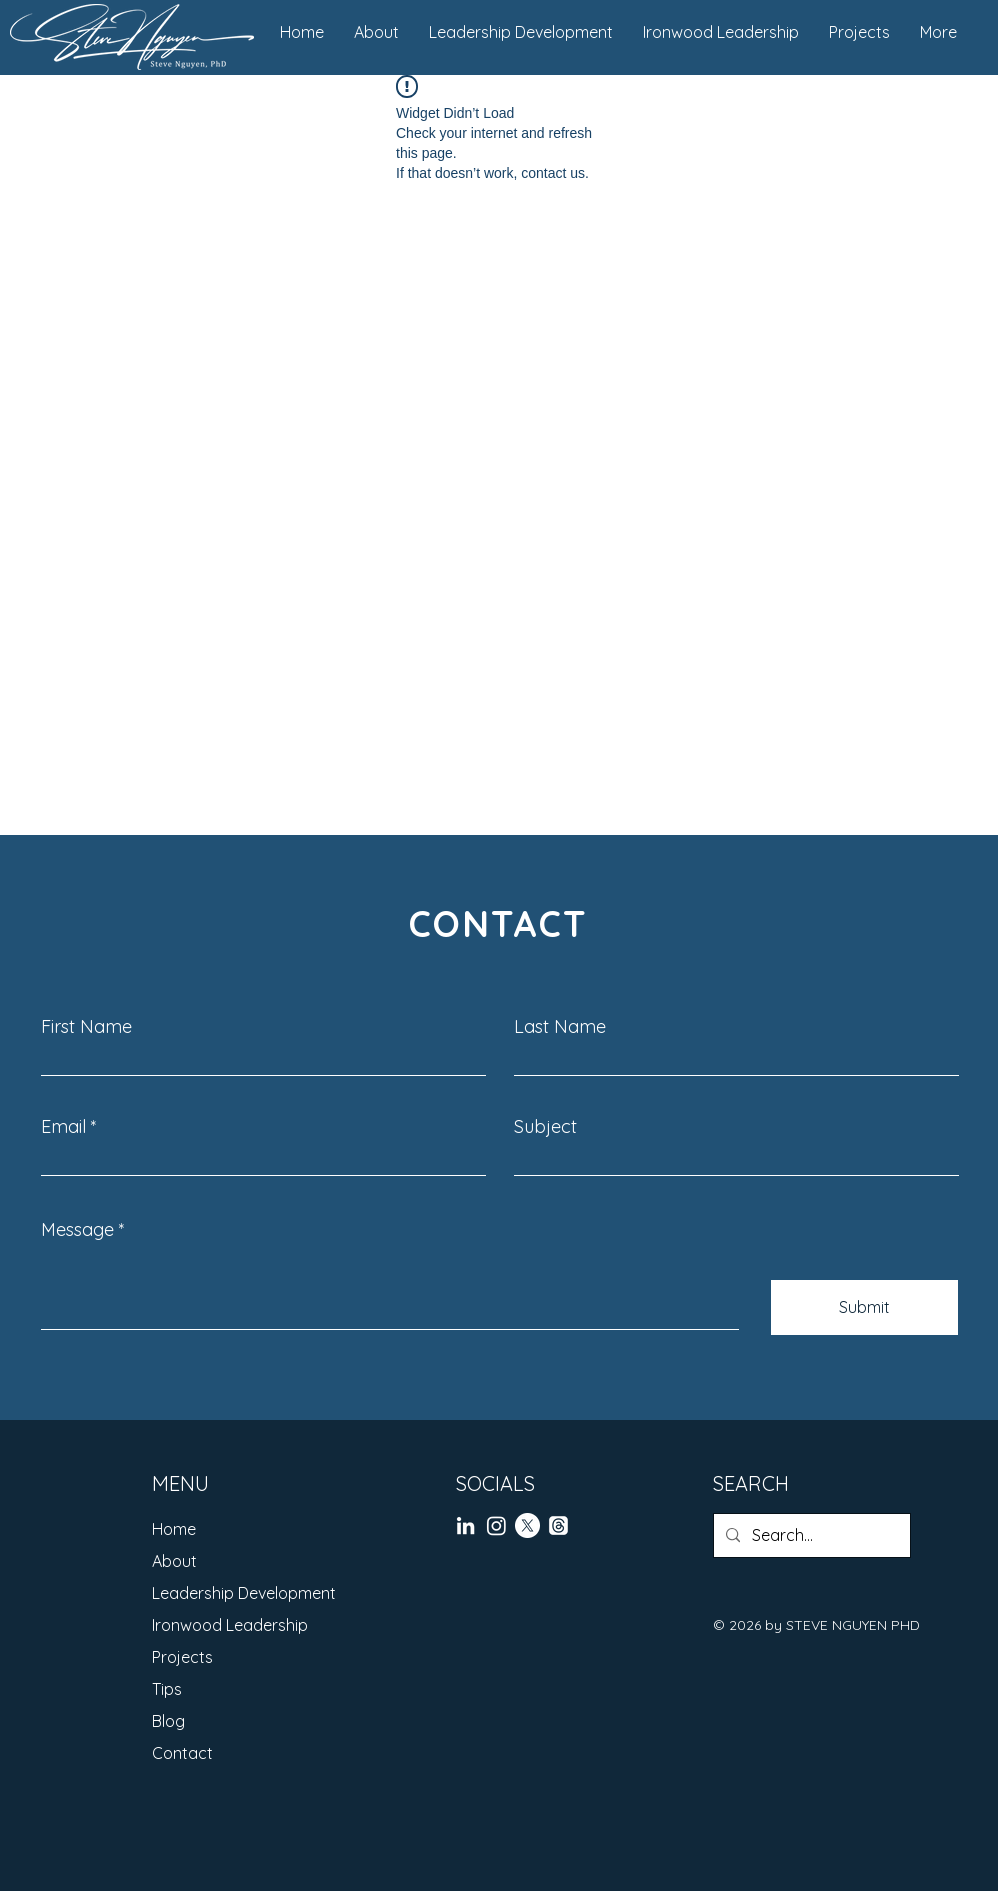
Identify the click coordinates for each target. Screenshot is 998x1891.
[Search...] (810, 1535)
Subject (545, 1127)
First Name (86, 1027)
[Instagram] (496, 1525)
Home (174, 1529)
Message (77, 1230)
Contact (182, 1753)
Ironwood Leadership (230, 1625)
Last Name (560, 1027)
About (174, 1561)
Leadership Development (244, 1593)
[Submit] (864, 1307)
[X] (527, 1525)
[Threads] (558, 1525)
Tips (167, 1689)
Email (63, 1127)
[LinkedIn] (465, 1525)
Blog (168, 1721)
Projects (182, 1657)
